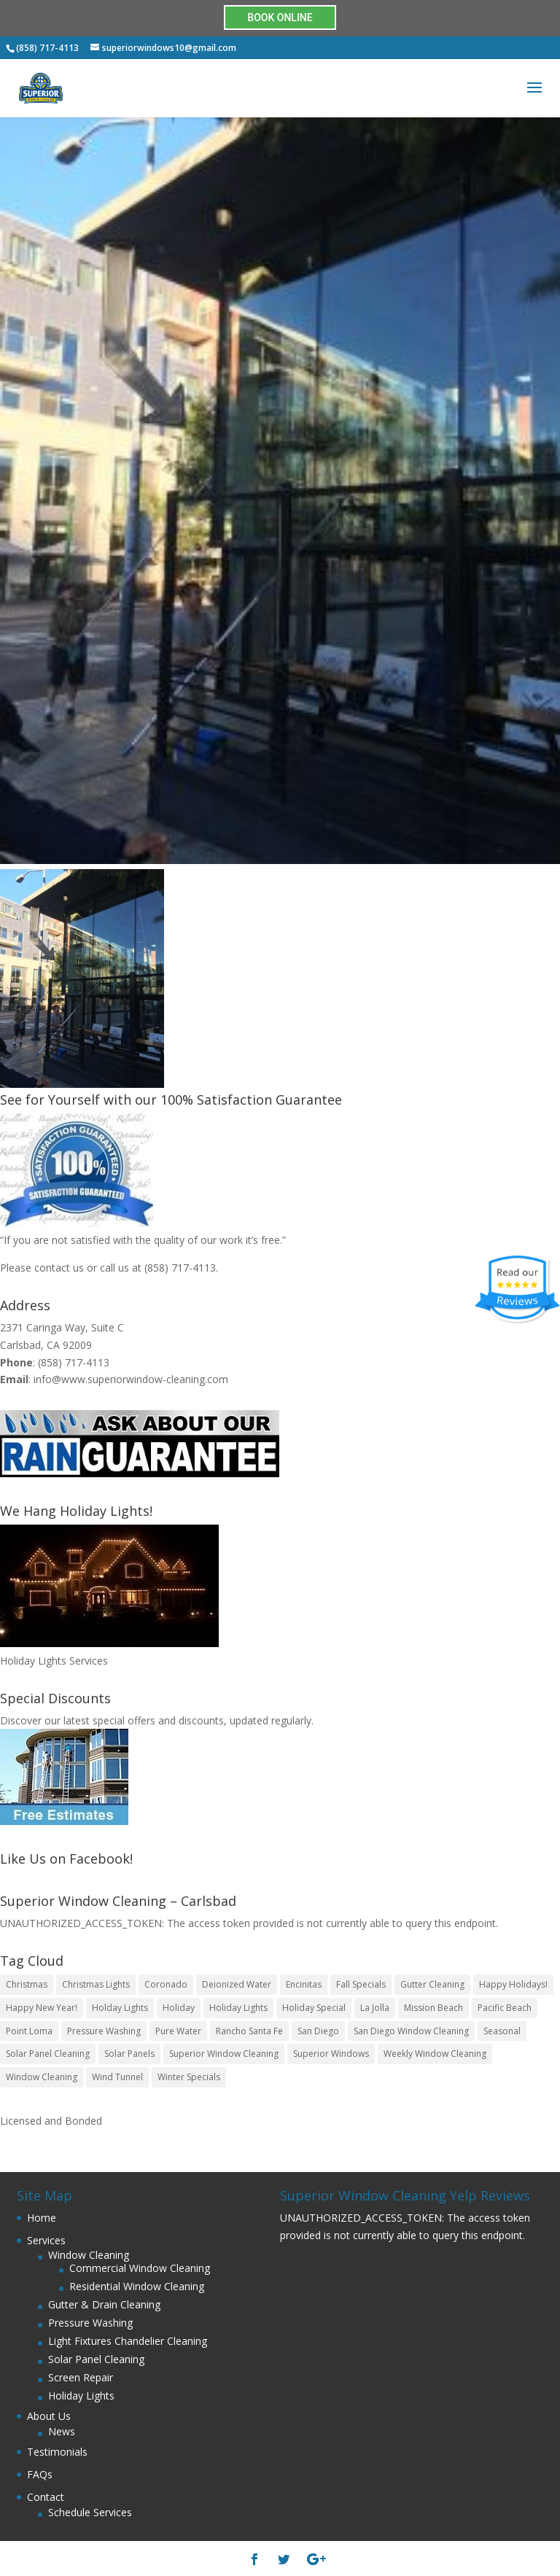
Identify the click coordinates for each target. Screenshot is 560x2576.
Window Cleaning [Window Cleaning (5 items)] (41, 2077)
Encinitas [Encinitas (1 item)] (304, 1984)
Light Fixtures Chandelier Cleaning (127, 2341)
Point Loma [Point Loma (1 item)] (29, 2031)
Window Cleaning (88, 2255)
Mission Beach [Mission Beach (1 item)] (433, 2007)
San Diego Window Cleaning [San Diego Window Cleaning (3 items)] (411, 2031)
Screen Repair (80, 2377)
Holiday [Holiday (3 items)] (179, 2007)
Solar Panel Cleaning (96, 2359)
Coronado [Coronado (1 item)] (165, 1984)
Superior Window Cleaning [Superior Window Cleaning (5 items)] (224, 2053)
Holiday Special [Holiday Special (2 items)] (314, 2007)
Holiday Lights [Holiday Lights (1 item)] (238, 2007)
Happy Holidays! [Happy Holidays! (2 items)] (513, 1984)
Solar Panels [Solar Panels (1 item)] (129, 2053)
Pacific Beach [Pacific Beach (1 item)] (505, 2007)
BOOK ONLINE (279, 17)
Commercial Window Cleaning (139, 2268)
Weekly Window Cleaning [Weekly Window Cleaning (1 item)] (435, 2053)
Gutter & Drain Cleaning (104, 2304)
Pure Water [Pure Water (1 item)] (178, 2031)
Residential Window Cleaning (136, 2286)
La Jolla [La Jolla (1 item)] (374, 2007)
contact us (59, 1268)
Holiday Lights (81, 2395)
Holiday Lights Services (54, 1661)
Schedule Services (90, 2512)
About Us (49, 2416)
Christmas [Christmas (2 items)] (26, 1984)
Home (41, 2218)
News (61, 2431)
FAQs (39, 2474)
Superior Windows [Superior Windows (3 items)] (331, 2053)
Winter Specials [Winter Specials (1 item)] (189, 2077)
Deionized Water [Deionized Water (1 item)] (236, 1984)
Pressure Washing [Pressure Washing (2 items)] (104, 2031)
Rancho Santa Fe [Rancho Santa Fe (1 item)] (249, 2031)
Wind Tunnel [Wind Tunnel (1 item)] (117, 2077)
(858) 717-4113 (180, 1268)
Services (46, 2240)
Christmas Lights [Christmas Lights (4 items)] (96, 1984)
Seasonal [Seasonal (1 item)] (502, 2031)
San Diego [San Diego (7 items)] (318, 2031)
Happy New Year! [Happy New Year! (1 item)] (41, 2007)
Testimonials (57, 2452)
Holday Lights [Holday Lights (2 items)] (120, 2007)
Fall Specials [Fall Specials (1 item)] (361, 1984)
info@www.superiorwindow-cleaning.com (131, 1379)
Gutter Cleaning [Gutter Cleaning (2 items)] (432, 1984)
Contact (45, 2497)
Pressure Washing (90, 2323)
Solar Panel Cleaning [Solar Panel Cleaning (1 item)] (48, 2053)
